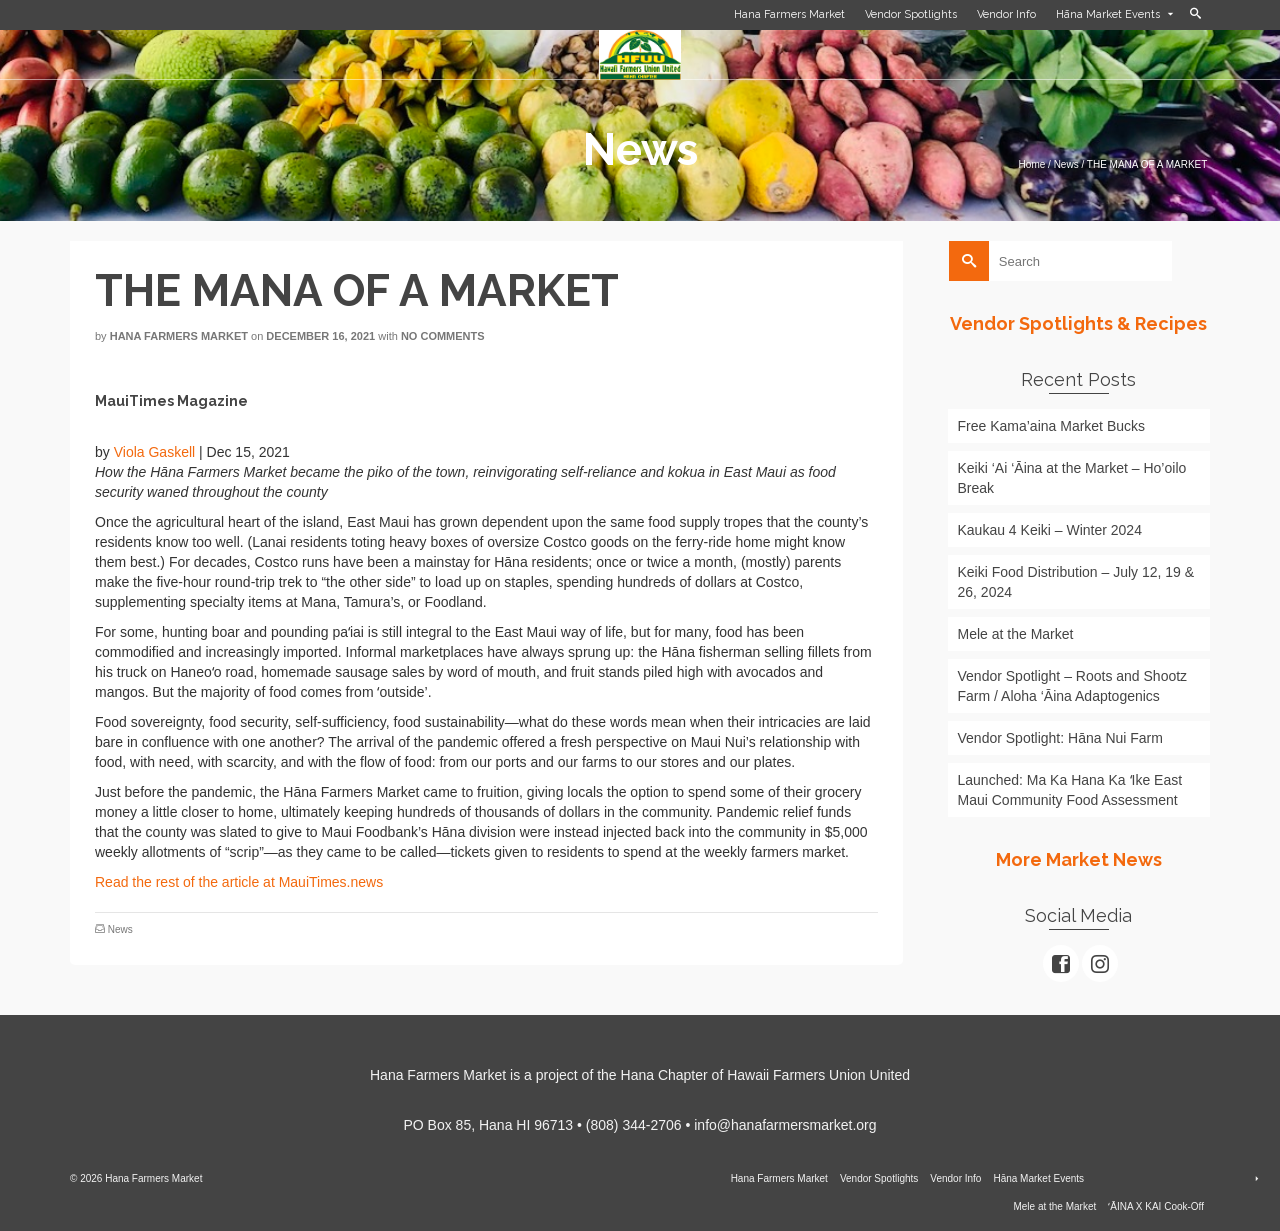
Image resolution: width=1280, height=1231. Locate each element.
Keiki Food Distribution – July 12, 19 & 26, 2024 (1076, 582)
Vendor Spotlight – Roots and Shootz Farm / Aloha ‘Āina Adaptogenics (1073, 686)
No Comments (443, 336)
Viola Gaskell (154, 452)
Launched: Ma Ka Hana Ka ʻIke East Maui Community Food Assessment (1070, 790)
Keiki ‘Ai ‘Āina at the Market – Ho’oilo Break (1072, 478)
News (120, 929)
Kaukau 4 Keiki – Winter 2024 (1050, 530)
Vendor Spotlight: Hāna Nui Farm (1060, 738)
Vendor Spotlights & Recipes (1078, 323)
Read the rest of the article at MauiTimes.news (239, 882)
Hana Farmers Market (179, 336)
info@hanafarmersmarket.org (785, 1125)
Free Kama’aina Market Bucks (1052, 426)
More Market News (1079, 859)
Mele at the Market (1016, 634)
